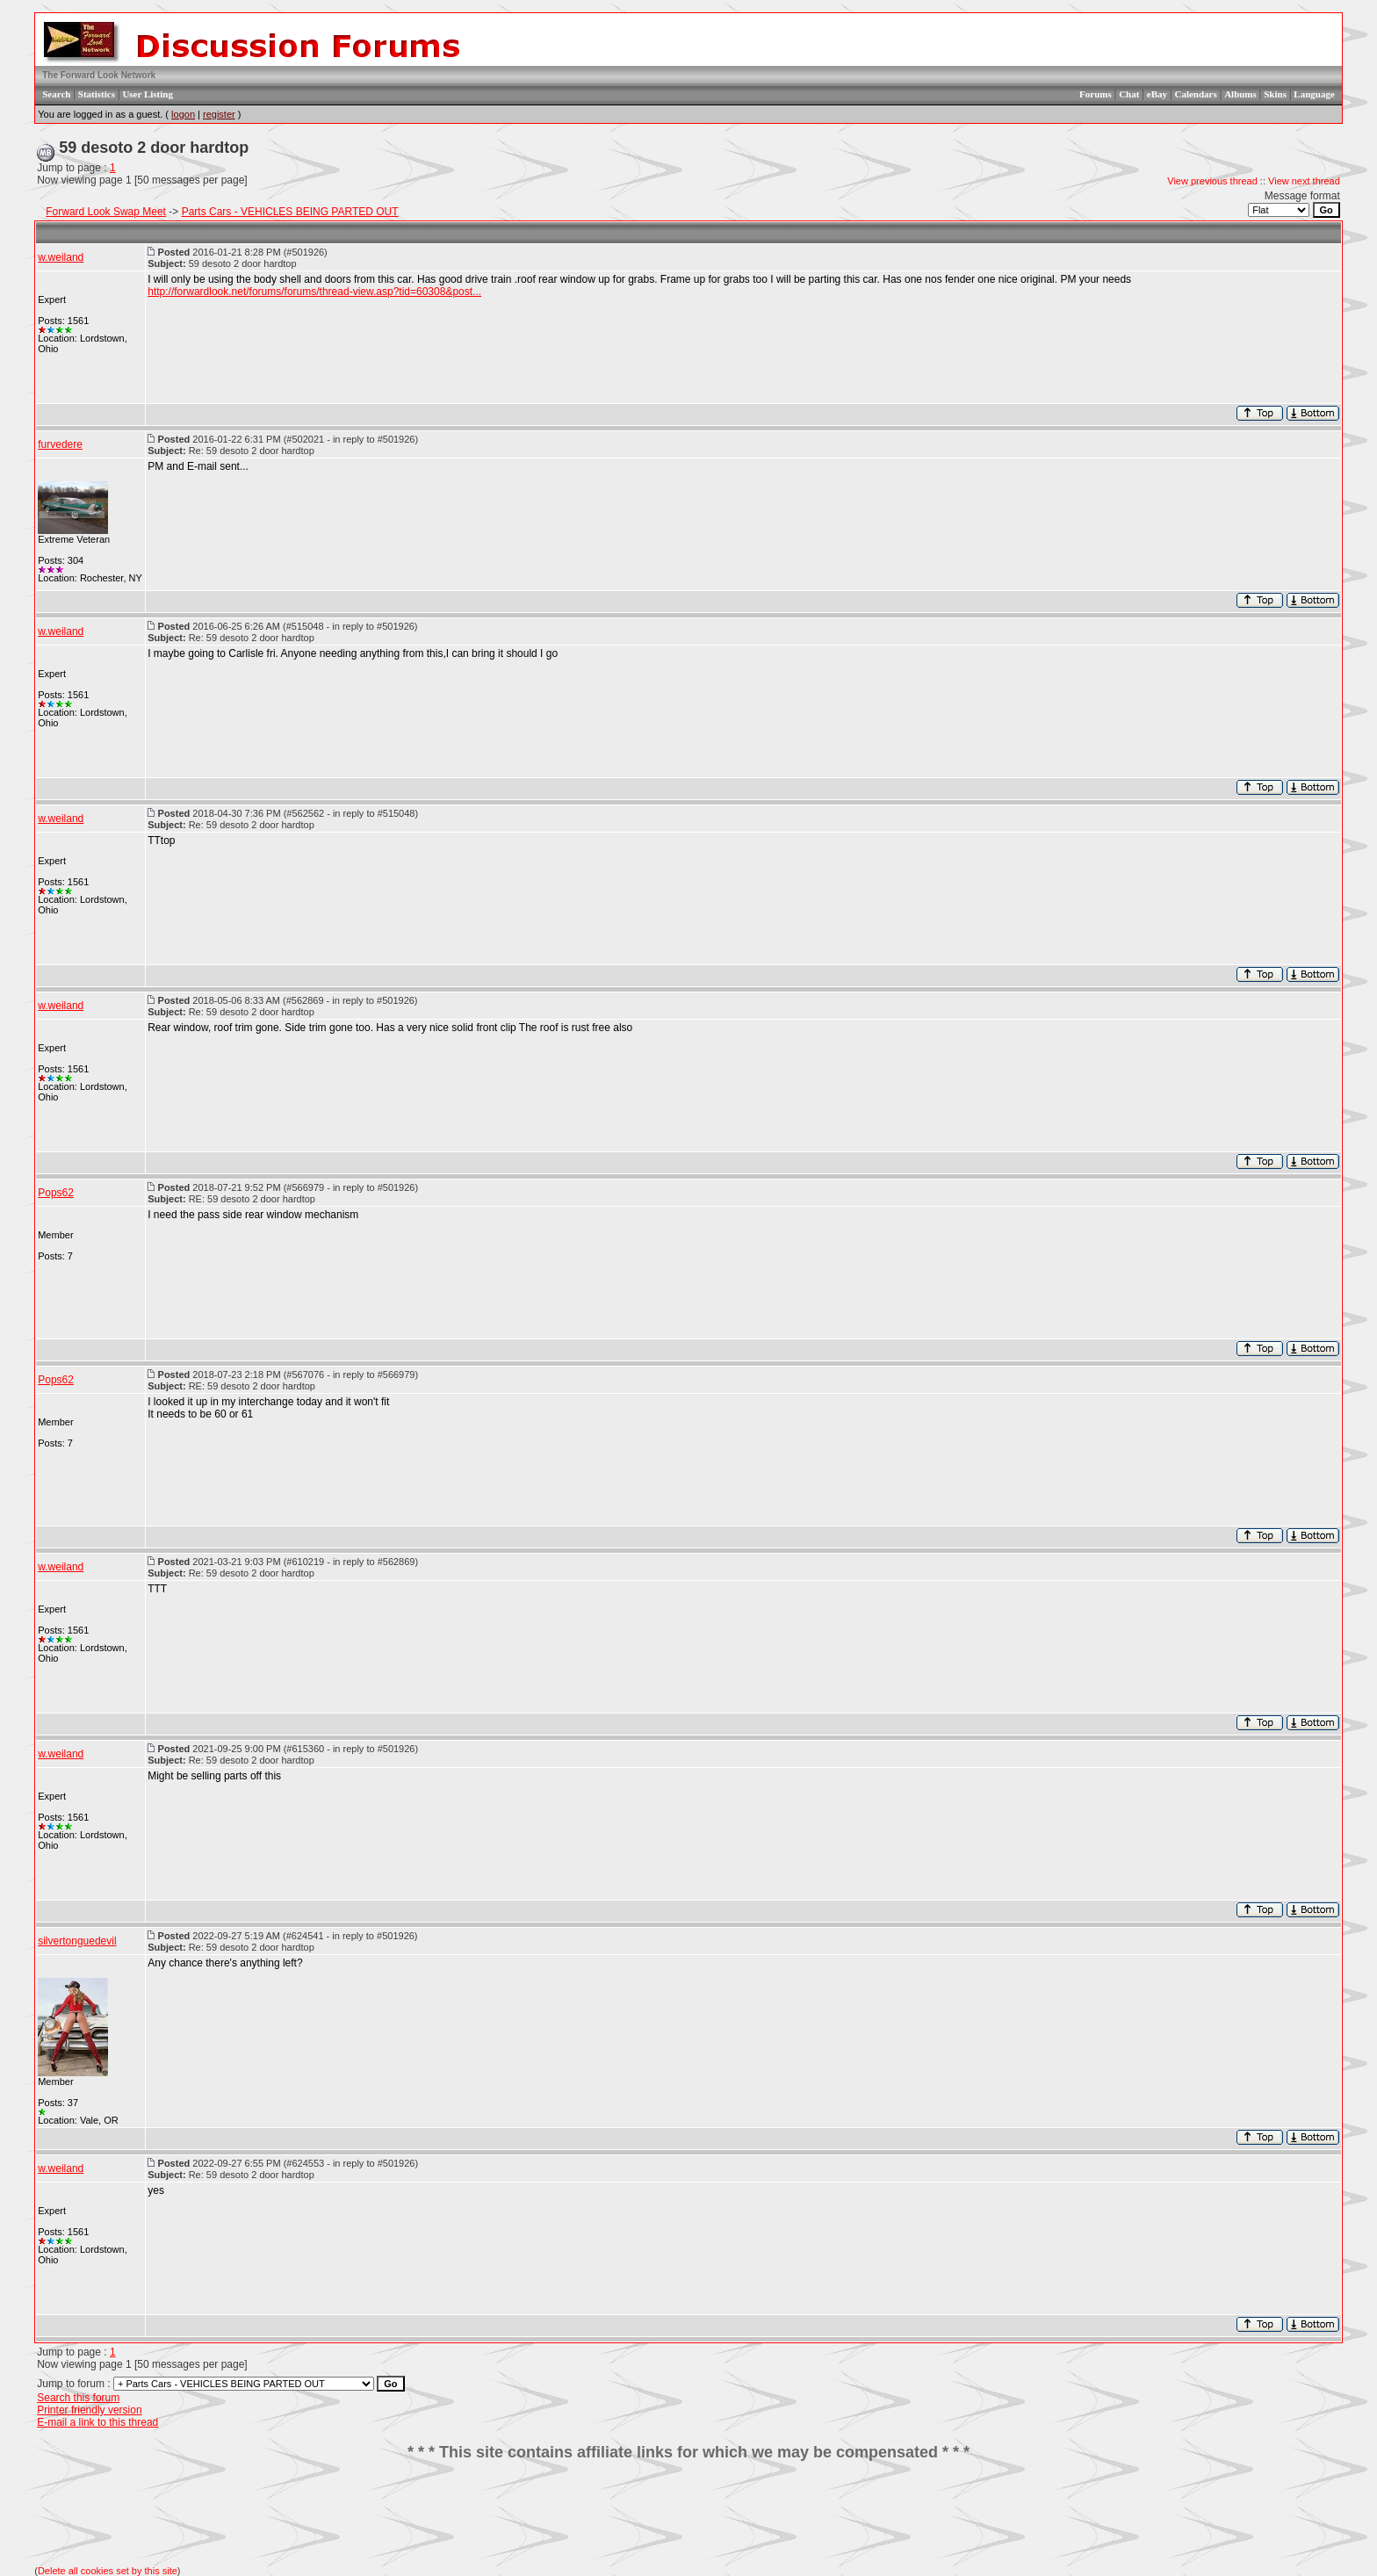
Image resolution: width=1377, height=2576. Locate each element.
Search (56, 94)
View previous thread (1212, 181)
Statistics (96, 94)
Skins (1275, 94)
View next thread (1304, 181)
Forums (1095, 94)
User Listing (147, 94)
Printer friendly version (89, 2410)
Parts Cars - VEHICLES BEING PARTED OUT (290, 212)
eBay (1157, 94)
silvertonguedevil (77, 1941)
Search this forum (78, 2398)
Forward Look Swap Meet (106, 212)
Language (1314, 94)
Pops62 (56, 1193)
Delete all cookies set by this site (107, 2570)
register (219, 114)
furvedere (60, 444)
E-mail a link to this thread (97, 2422)
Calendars (1195, 94)
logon (183, 114)
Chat (1129, 94)
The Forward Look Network (98, 75)
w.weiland (60, 257)
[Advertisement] (688, 2513)
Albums (1240, 94)
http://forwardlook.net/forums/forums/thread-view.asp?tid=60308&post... (314, 291)
